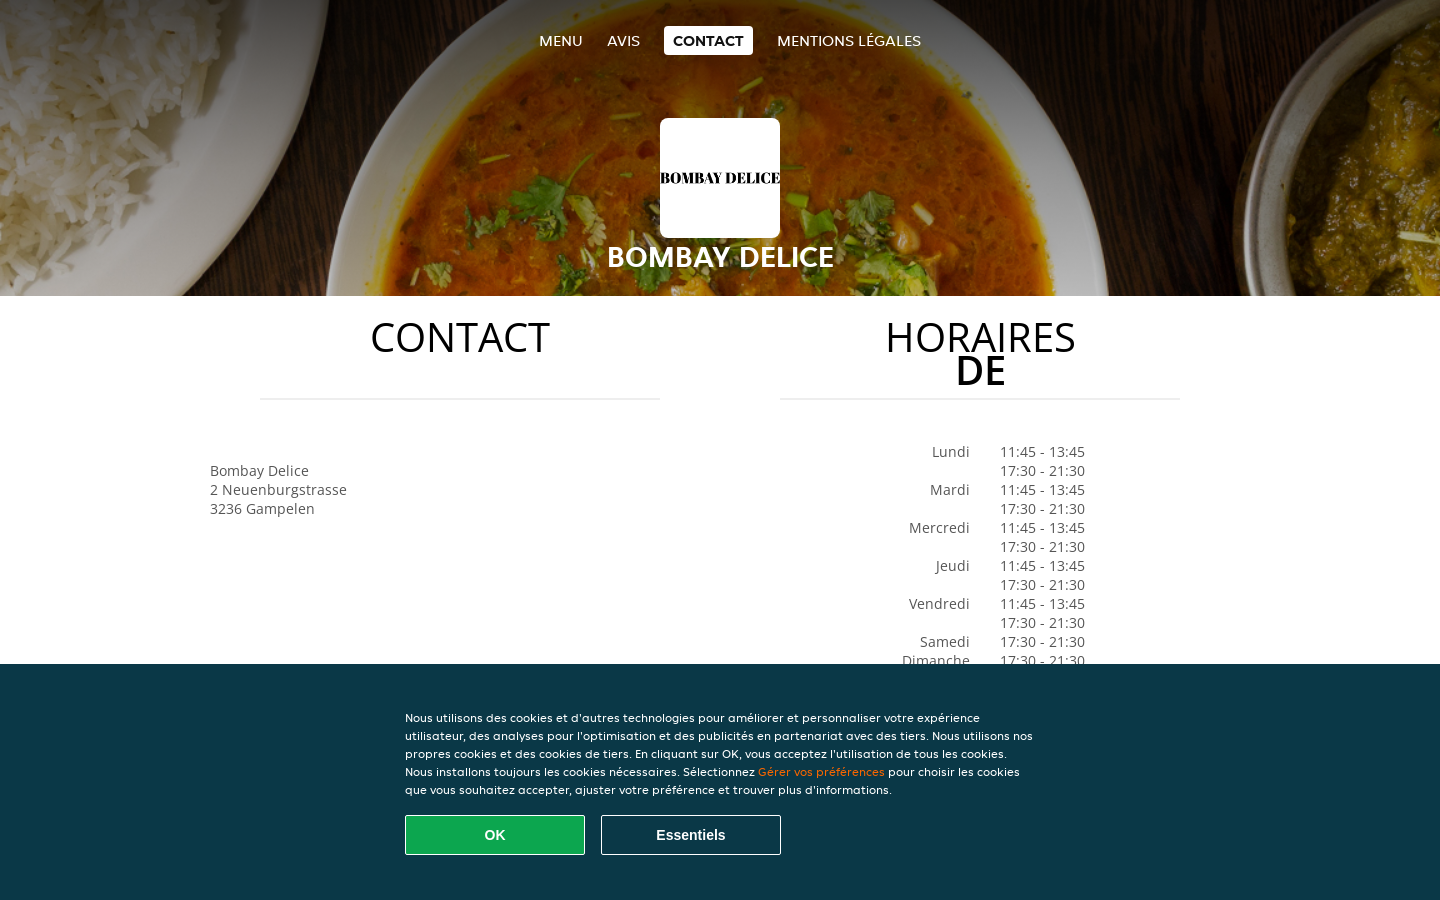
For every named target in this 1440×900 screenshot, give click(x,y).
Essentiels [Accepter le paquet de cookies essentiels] (690, 835)
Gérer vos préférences (821, 771)
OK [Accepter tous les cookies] (495, 835)
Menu (561, 40)
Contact (708, 40)
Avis (623, 40)
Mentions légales (849, 40)
